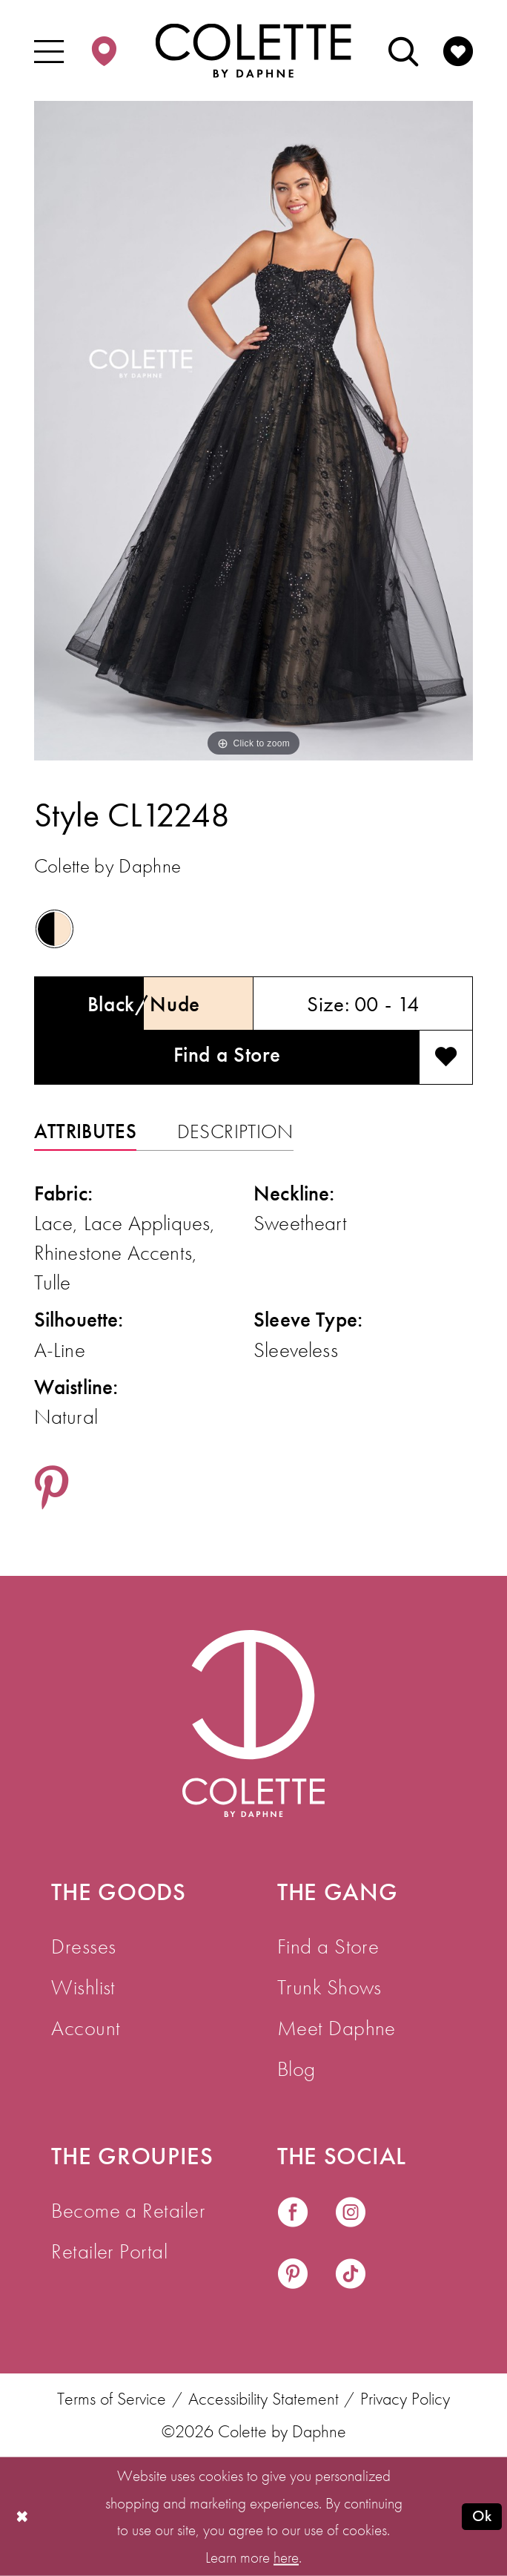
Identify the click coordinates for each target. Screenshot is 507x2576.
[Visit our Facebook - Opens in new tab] (292, 2214)
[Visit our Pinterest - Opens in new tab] (292, 2275)
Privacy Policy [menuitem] (405, 2399)
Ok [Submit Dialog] (482, 2516)
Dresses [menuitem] (83, 1946)
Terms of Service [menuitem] (111, 2399)
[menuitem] (48, 50)
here (286, 2557)
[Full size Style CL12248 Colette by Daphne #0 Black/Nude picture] (254, 431)
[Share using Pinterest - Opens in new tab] (52, 1490)
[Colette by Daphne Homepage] (253, 51)
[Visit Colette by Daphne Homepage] (253, 1724)
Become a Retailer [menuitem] (128, 2210)
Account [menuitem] (85, 2028)
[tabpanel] (254, 431)
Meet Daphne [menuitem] (336, 2028)
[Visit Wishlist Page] (458, 50)
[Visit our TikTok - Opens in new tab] (350, 2275)
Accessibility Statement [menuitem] (263, 2399)
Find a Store (227, 1054)
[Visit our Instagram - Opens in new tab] (350, 2214)
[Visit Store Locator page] (103, 50)
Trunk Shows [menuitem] (329, 1987)
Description (235, 1131)
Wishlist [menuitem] (83, 1987)
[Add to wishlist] (446, 1058)
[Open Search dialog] (403, 50)
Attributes (85, 1131)
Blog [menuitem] (296, 2068)
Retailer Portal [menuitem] (109, 2251)
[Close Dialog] (22, 2516)
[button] (48, 50)
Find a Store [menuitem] (328, 1946)
